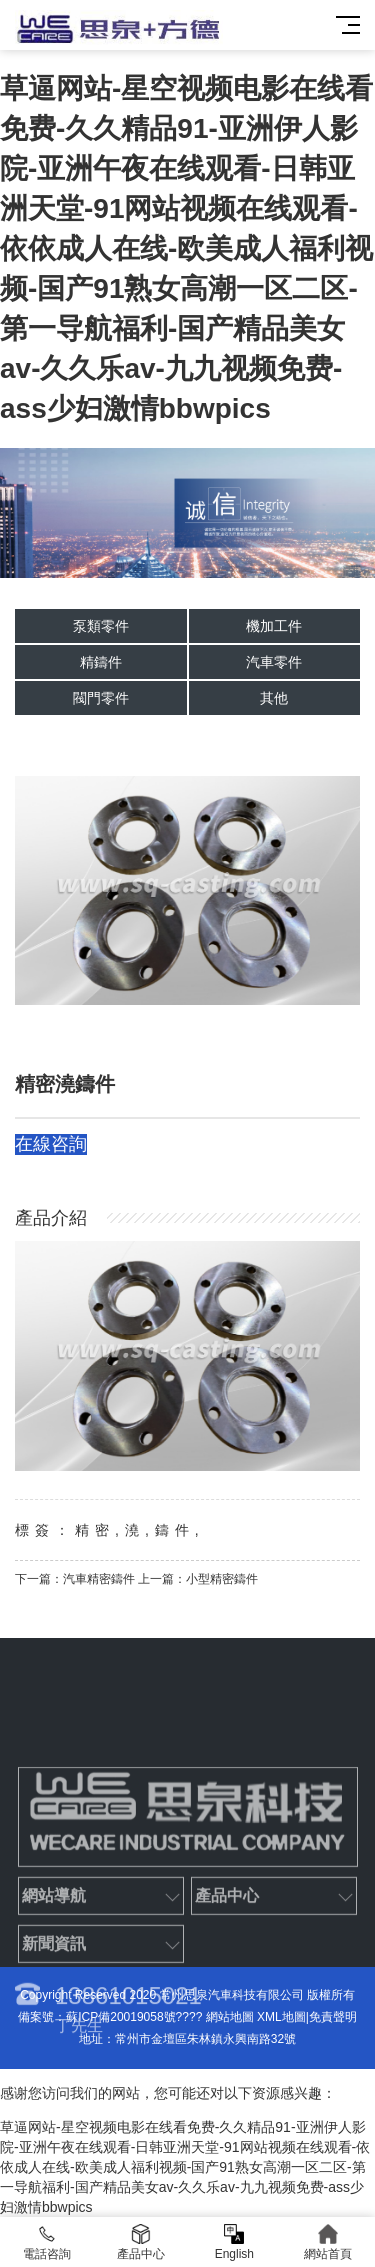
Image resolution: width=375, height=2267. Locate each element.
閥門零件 (101, 698)
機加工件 (274, 626)
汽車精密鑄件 (99, 1579)
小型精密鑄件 (222, 1579)
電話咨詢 (47, 2242)
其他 (274, 698)
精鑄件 (101, 662)
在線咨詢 (51, 1144)
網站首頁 (328, 2242)
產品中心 (141, 2242)
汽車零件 (274, 662)
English (235, 2242)
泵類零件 (101, 626)
